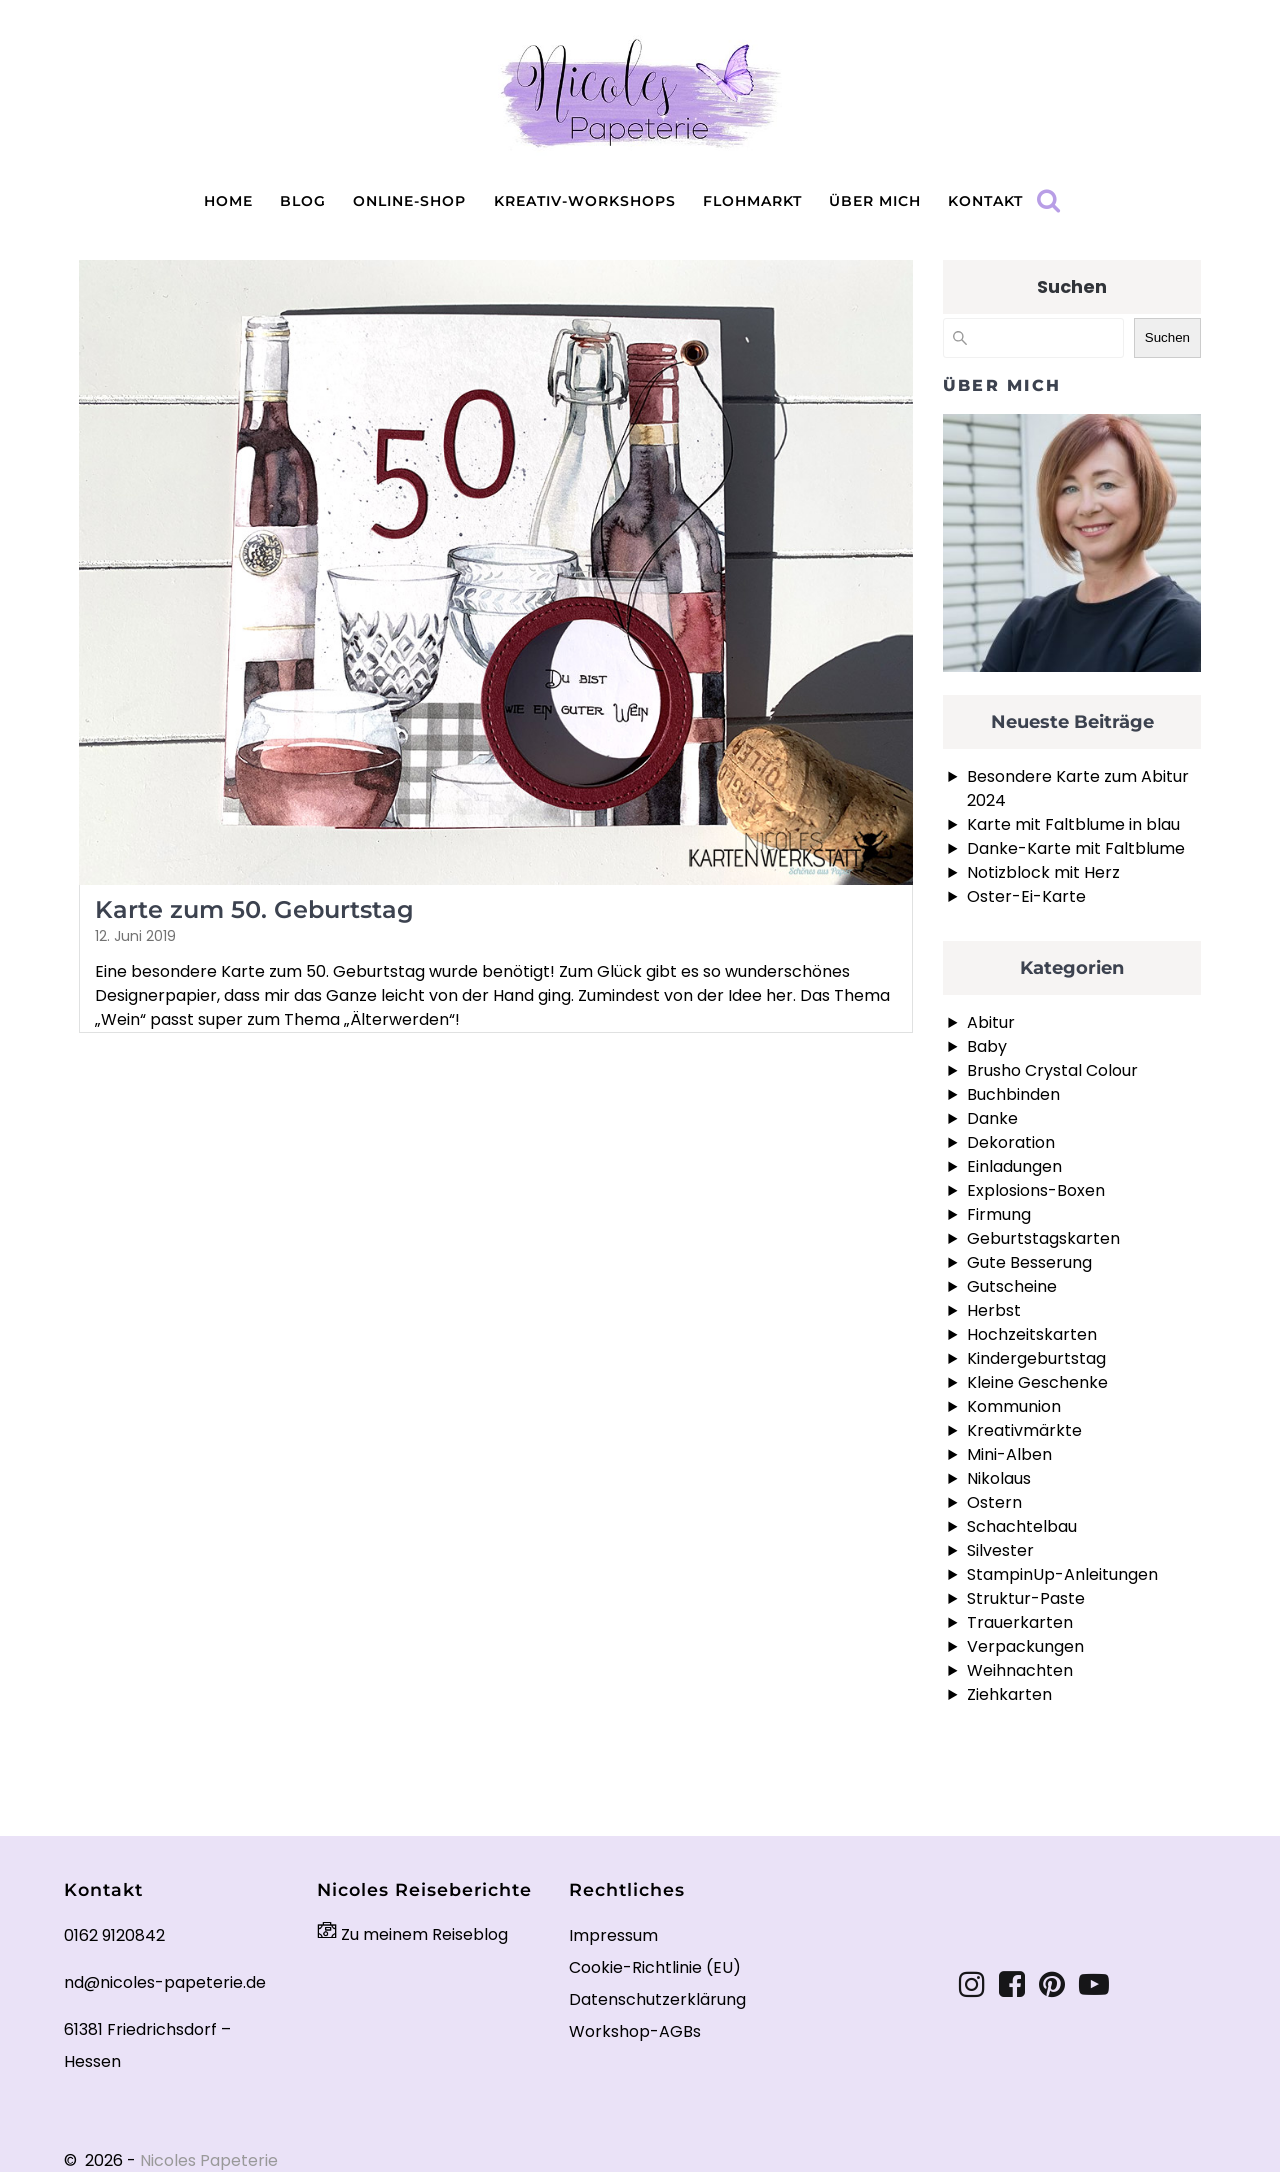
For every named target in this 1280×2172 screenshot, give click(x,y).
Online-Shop (409, 201)
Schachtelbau (1022, 1526)
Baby (987, 1046)
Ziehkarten (1009, 1694)
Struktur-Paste (1026, 1598)
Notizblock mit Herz (1043, 872)
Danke (992, 1118)
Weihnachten (1020, 1670)
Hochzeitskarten (1032, 1334)
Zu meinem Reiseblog (412, 1934)
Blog (303, 201)
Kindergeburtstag (1036, 1358)
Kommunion (1014, 1406)
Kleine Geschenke (1037, 1382)
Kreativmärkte (1024, 1430)
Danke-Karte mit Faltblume (1076, 848)
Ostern (994, 1502)
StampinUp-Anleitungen (1062, 1574)
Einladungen (1014, 1166)
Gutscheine (1012, 1286)
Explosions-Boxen (1036, 1190)
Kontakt (985, 201)
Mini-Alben (1009, 1454)
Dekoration (1011, 1142)
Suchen (1072, 286)
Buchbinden (1013, 1094)
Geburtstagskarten (1043, 1238)
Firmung (999, 1214)
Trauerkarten (1020, 1622)
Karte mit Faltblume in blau (1073, 824)
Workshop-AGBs (635, 2031)
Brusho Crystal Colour (1052, 1070)
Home (228, 201)
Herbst (994, 1310)
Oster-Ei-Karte (1026, 896)
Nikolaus (999, 1478)
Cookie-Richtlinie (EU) (655, 1967)
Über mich (875, 201)
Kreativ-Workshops (585, 201)
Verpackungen (1025, 1646)
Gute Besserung (1029, 1262)
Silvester (1000, 1550)
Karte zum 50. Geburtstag (254, 909)
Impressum (613, 1935)
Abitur (991, 1022)
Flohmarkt (752, 201)
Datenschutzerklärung (657, 1999)
